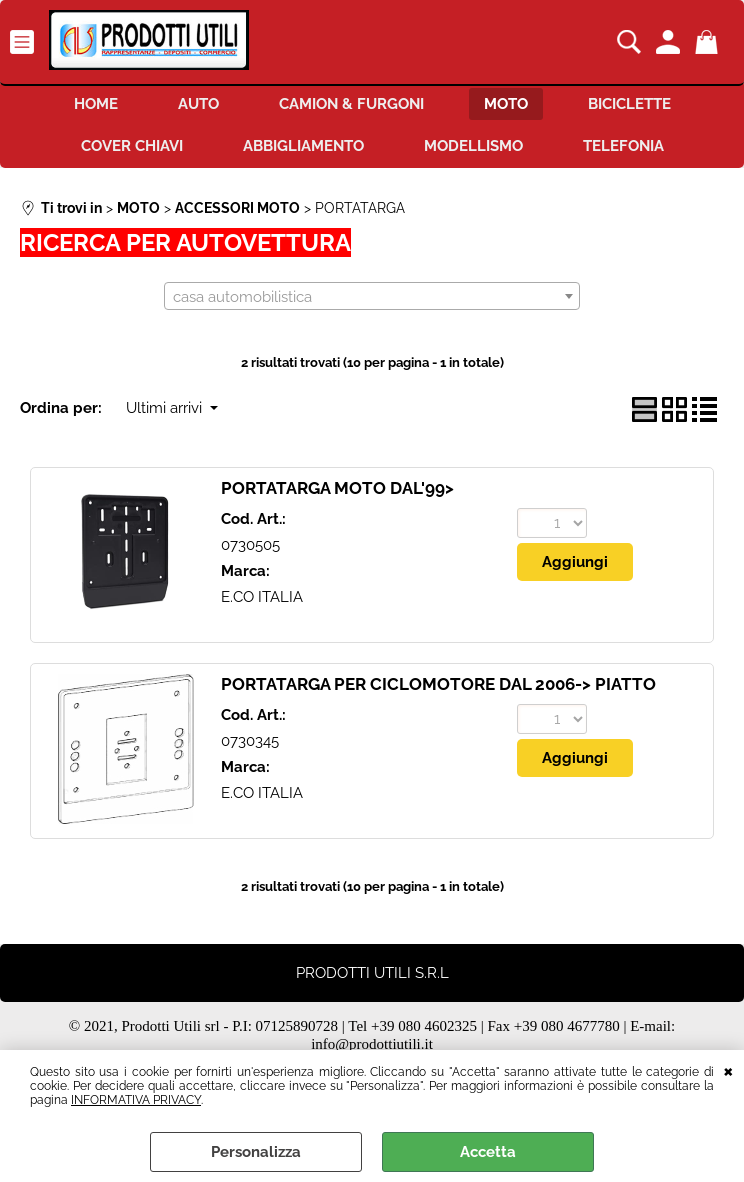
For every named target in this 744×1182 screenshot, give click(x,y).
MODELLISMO (473, 146)
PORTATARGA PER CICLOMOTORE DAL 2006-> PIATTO (438, 684)
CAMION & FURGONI (351, 104)
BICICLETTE (629, 104)
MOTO (506, 104)
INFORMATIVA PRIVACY (136, 1100)
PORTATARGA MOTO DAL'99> (337, 488)
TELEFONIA (623, 146)
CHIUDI (728, 1070)
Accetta (488, 1152)
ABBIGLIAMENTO (303, 146)
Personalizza (256, 1152)
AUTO (198, 104)
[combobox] (372, 296)
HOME (96, 104)
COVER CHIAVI (132, 146)
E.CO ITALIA (262, 597)
